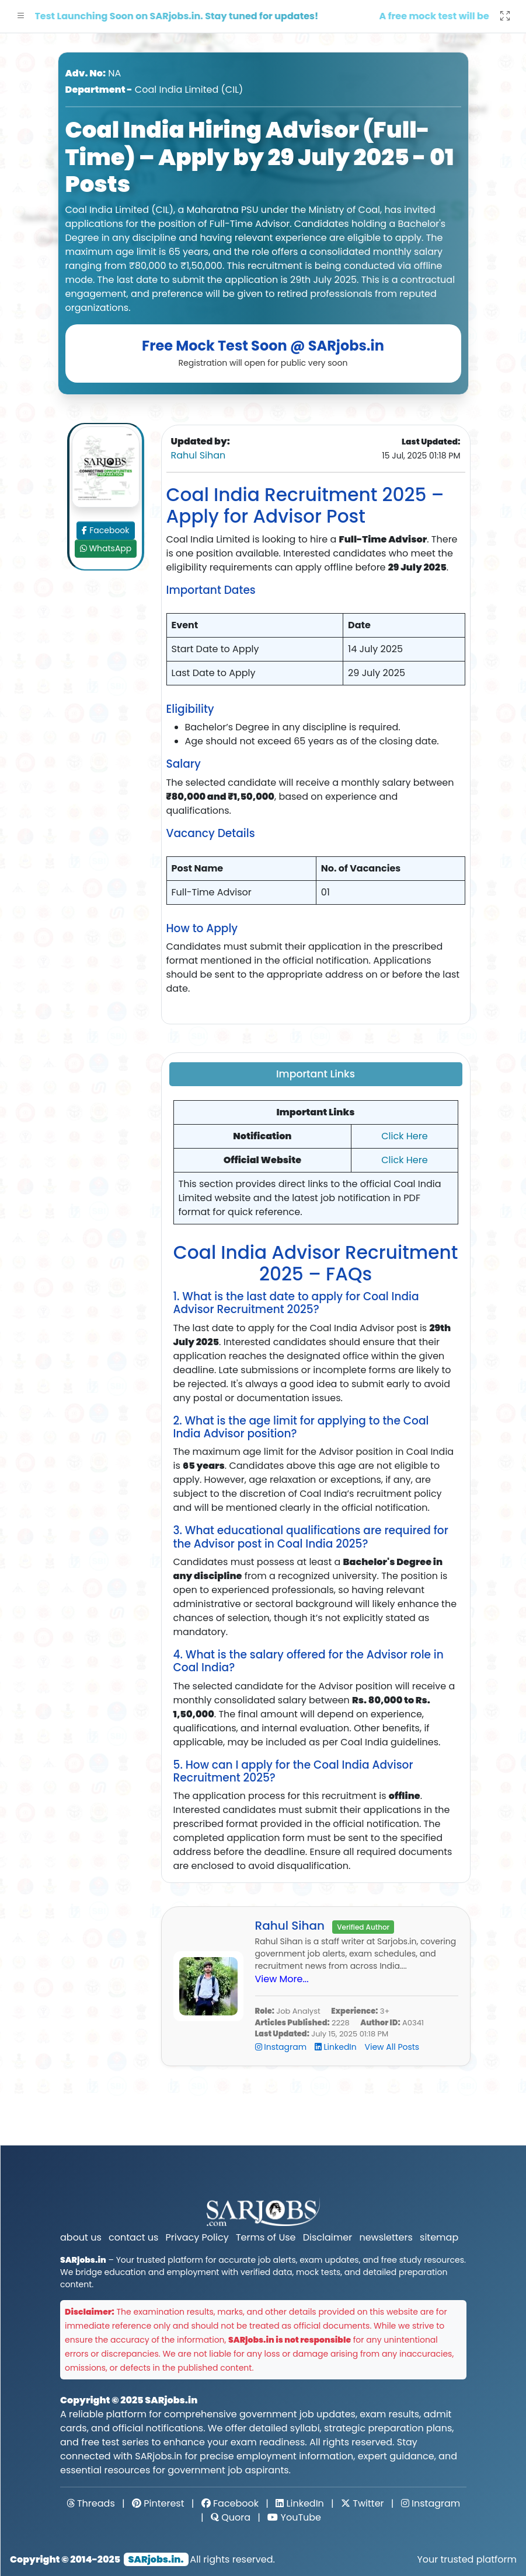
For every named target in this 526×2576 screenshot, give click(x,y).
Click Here (404, 1136)
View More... (282, 1979)
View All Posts (392, 2047)
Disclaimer (327, 2237)
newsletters (385, 2237)
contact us (133, 2237)
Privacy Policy (197, 2237)
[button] (21, 16)
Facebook (105, 530)
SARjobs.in (171, 2400)
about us (81, 2237)
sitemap (439, 2237)
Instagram (282, 2047)
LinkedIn (337, 2047)
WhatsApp (105, 548)
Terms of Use (266, 2237)
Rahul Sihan (198, 455)
